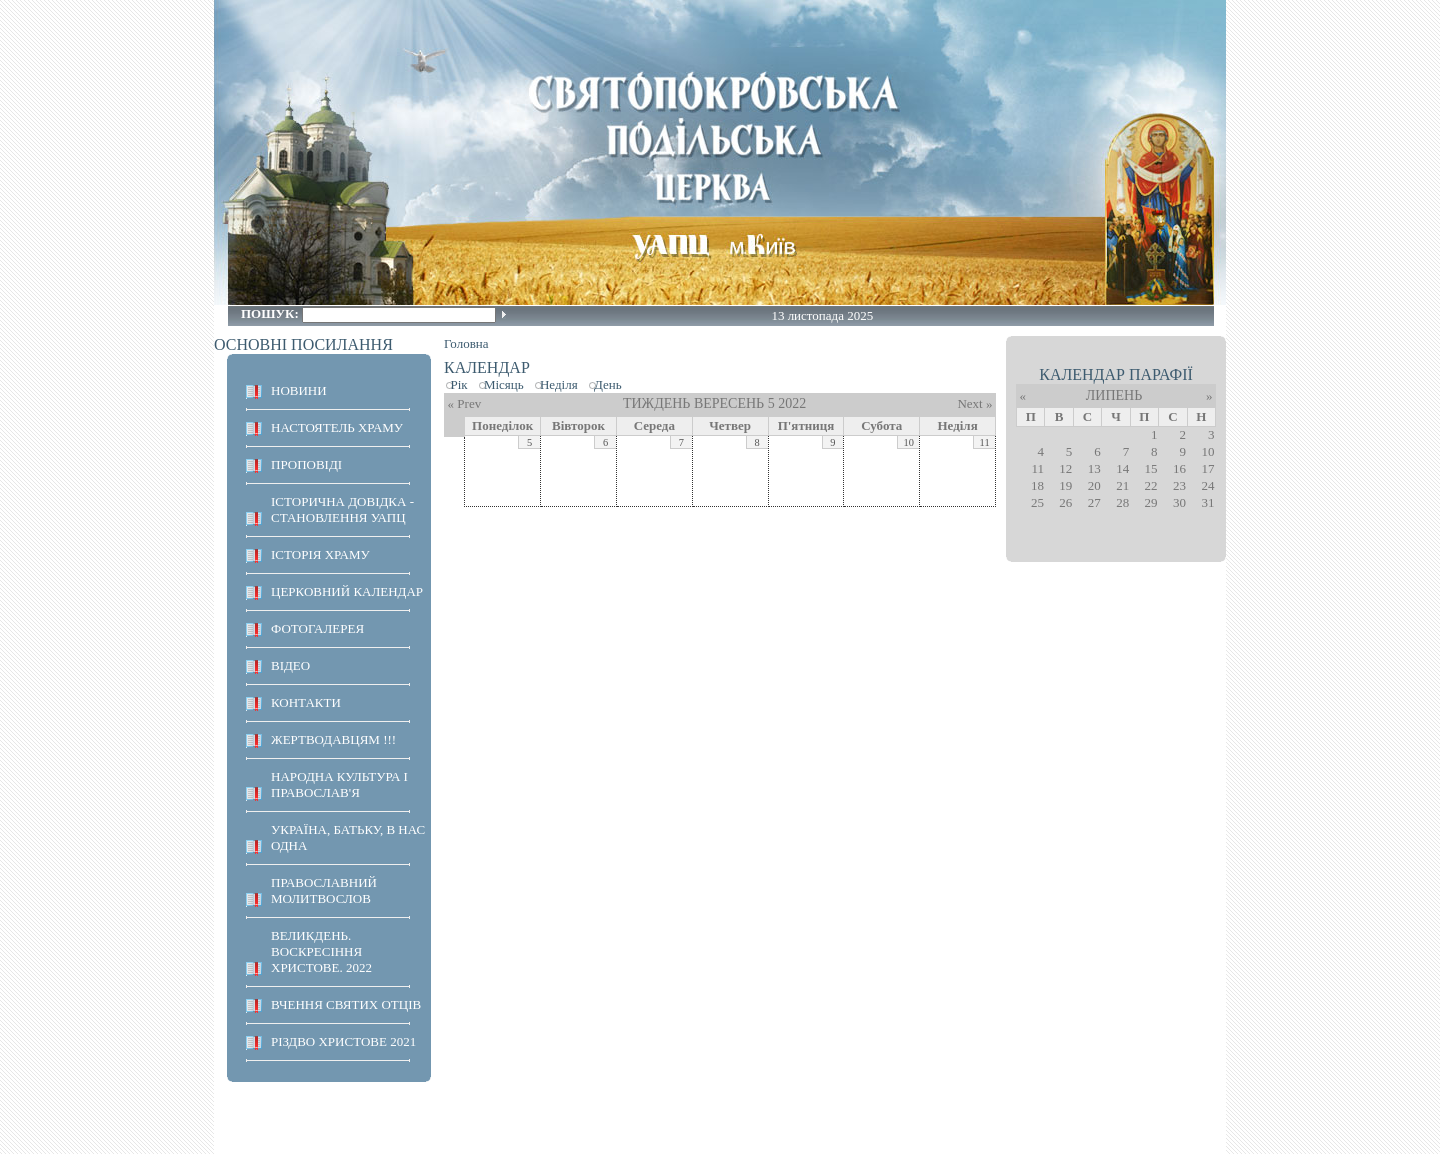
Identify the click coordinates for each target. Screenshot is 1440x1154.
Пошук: (271, 313)
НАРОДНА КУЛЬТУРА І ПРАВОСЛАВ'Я (339, 784)
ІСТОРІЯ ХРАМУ (320, 554)
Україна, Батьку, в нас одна (348, 837)
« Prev (465, 403)
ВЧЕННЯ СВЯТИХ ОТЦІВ (346, 1004)
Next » (974, 403)
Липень (1114, 395)
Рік (459, 384)
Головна (466, 343)
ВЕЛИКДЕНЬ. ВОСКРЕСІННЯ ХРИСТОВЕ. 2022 (321, 951)
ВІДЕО (290, 665)
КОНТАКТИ (306, 702)
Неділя (559, 384)
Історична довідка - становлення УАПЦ (342, 509)
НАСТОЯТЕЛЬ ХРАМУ (337, 427)
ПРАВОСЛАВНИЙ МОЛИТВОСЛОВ (324, 890)
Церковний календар (347, 591)
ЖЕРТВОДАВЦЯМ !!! (333, 739)
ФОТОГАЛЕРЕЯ (317, 628)
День (608, 384)
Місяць (504, 384)
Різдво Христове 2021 (343, 1041)
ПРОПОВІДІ (306, 464)
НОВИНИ (299, 390)
